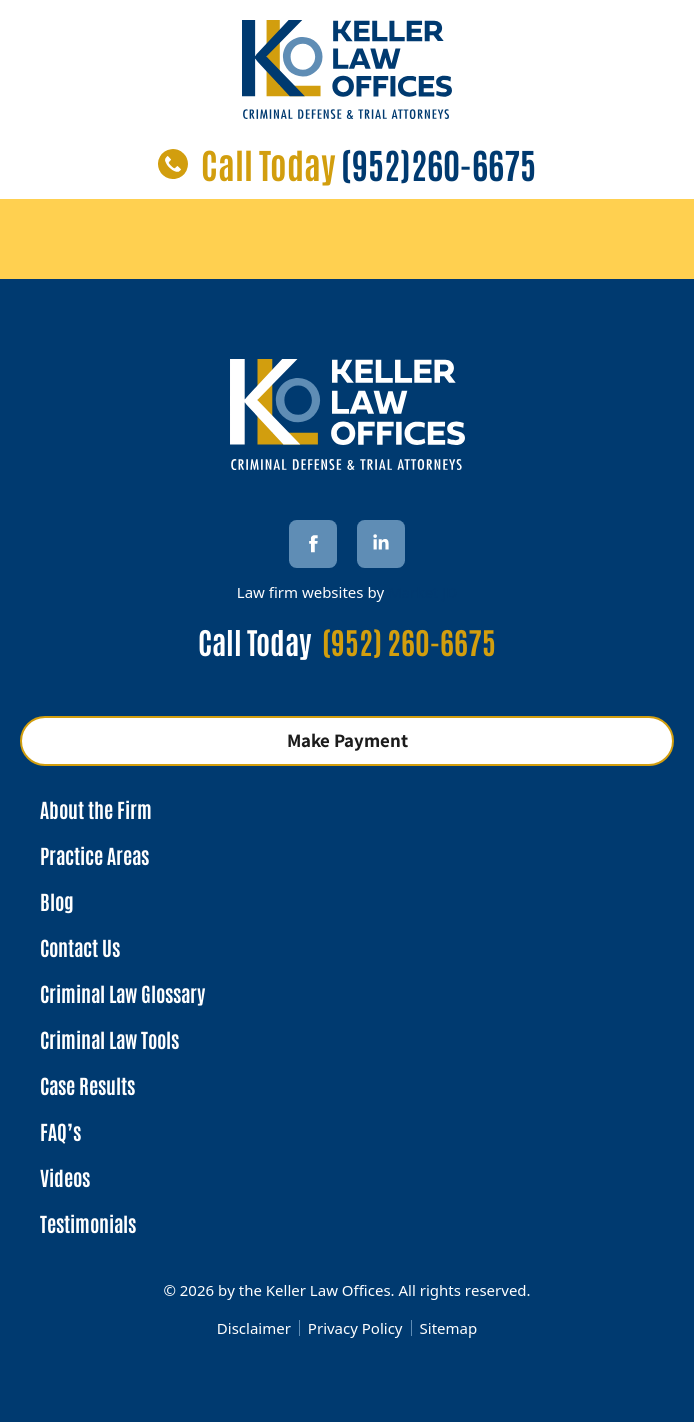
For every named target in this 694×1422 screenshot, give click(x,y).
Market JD (422, 591)
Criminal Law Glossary (122, 993)
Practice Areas (94, 855)
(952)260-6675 (438, 163)
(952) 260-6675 (409, 640)
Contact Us (80, 947)
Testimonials (88, 1223)
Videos (65, 1177)
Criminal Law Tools (109, 1039)
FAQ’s (60, 1131)
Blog (57, 901)
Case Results (87, 1085)
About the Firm (96, 809)
